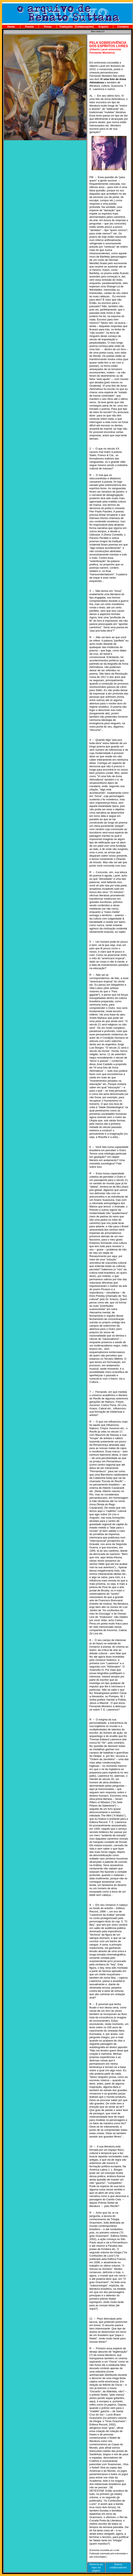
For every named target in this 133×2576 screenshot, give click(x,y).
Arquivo (103, 26)
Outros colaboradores (118, 2566)
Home (11, 26)
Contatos (123, 26)
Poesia (29, 26)
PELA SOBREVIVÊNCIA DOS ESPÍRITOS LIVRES (108, 44)
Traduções (66, 26)
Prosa (47, 26)
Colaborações (84, 26)
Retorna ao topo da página (96, 2567)
